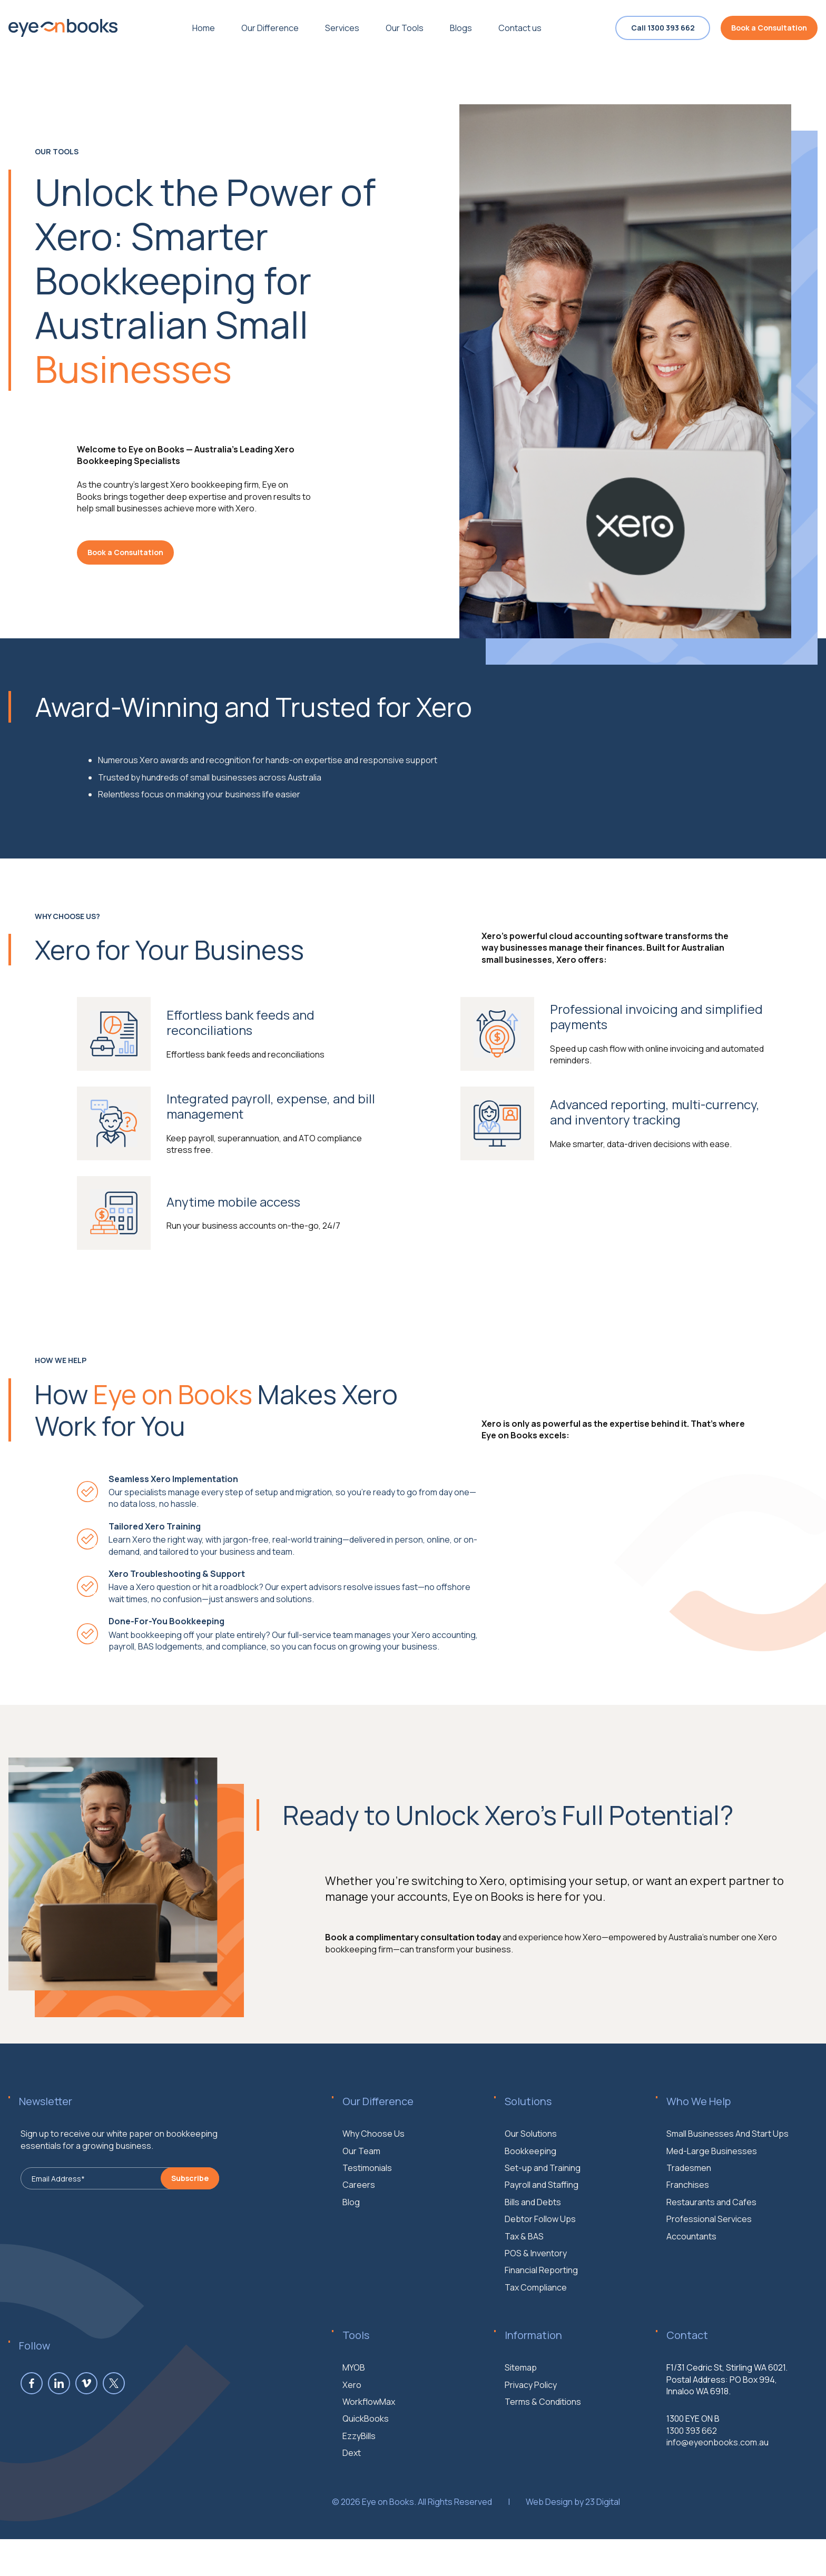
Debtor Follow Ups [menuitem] (540, 2270)
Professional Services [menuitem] (709, 2270)
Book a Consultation (769, 28)
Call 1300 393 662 (663, 28)
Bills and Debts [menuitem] (533, 2253)
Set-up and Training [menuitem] (543, 2219)
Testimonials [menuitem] (367, 2219)
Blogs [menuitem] (461, 28)
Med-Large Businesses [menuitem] (711, 2202)
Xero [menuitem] (351, 2436)
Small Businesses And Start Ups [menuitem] (727, 2185)
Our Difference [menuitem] (270, 28)
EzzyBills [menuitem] (359, 2487)
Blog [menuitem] (351, 2253)
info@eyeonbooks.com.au (717, 2493)
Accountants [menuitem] (691, 2287)
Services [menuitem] (342, 28)
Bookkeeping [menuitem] (530, 2202)
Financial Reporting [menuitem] (541, 2321)
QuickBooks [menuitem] (365, 2470)
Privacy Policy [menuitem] (531, 2436)
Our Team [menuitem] (361, 2202)
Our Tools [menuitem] (405, 28)
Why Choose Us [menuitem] (373, 2185)
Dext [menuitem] (351, 2504)
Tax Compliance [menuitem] (536, 2338)
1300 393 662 (691, 2482)
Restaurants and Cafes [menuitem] (711, 2253)
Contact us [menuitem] (520, 28)
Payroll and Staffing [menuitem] (541, 2236)
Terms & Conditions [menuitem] (543, 2453)
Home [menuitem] (203, 28)
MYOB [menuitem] (353, 2418)
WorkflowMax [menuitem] (368, 2453)
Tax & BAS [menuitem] (524, 2287)
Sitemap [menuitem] (521, 2418)
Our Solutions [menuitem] (531, 2185)
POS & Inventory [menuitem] (536, 2304)
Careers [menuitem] (358, 2236)
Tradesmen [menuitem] (688, 2219)
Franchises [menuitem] (687, 2236)
